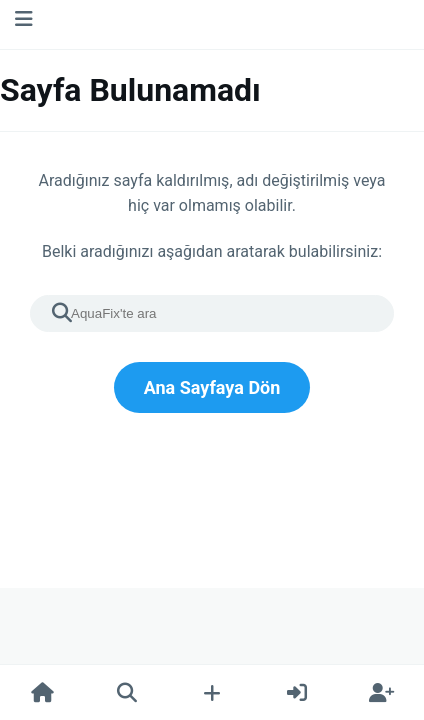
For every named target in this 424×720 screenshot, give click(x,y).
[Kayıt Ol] (381, 693)
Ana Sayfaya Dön (212, 387)
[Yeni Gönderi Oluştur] (212, 693)
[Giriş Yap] (296, 693)
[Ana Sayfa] (42, 693)
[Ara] (127, 693)
